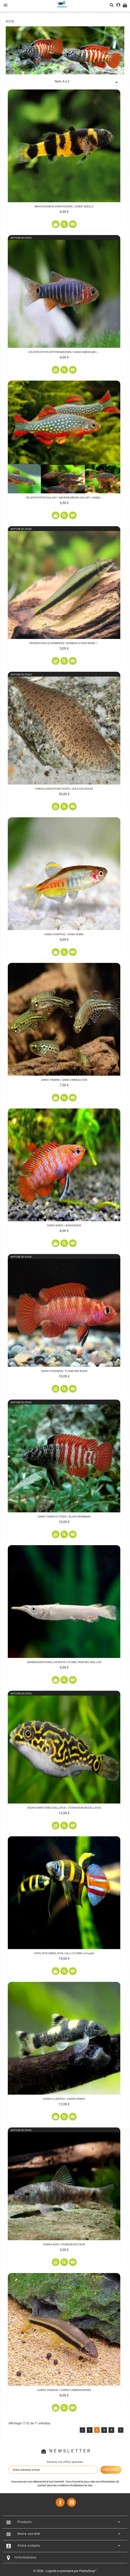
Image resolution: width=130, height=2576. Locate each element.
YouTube (71, 2502)
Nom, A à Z (87, 82)
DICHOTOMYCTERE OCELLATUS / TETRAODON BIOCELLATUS (64, 1807)
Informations (26, 2557)
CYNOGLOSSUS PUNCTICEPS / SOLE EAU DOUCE (64, 788)
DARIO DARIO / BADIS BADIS (64, 1225)
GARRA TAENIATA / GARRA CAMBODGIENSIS (64, 2390)
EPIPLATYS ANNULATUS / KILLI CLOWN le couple (64, 1953)
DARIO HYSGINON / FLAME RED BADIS (64, 1371)
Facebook (60, 2502)
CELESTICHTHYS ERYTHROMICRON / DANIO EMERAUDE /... (64, 352)
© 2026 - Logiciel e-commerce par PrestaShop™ (65, 2571)
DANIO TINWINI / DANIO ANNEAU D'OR (64, 1079)
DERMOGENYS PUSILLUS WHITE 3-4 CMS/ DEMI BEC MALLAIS (64, 1662)
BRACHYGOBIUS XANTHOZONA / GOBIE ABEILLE (64, 206)
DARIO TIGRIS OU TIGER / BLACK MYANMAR (64, 1516)
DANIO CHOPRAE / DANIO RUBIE (64, 934)
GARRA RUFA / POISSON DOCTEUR (64, 2244)
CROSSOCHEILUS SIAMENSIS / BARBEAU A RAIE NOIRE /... (64, 643)
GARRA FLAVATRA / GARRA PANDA (64, 2098)
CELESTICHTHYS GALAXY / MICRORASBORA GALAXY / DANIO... (64, 497)
